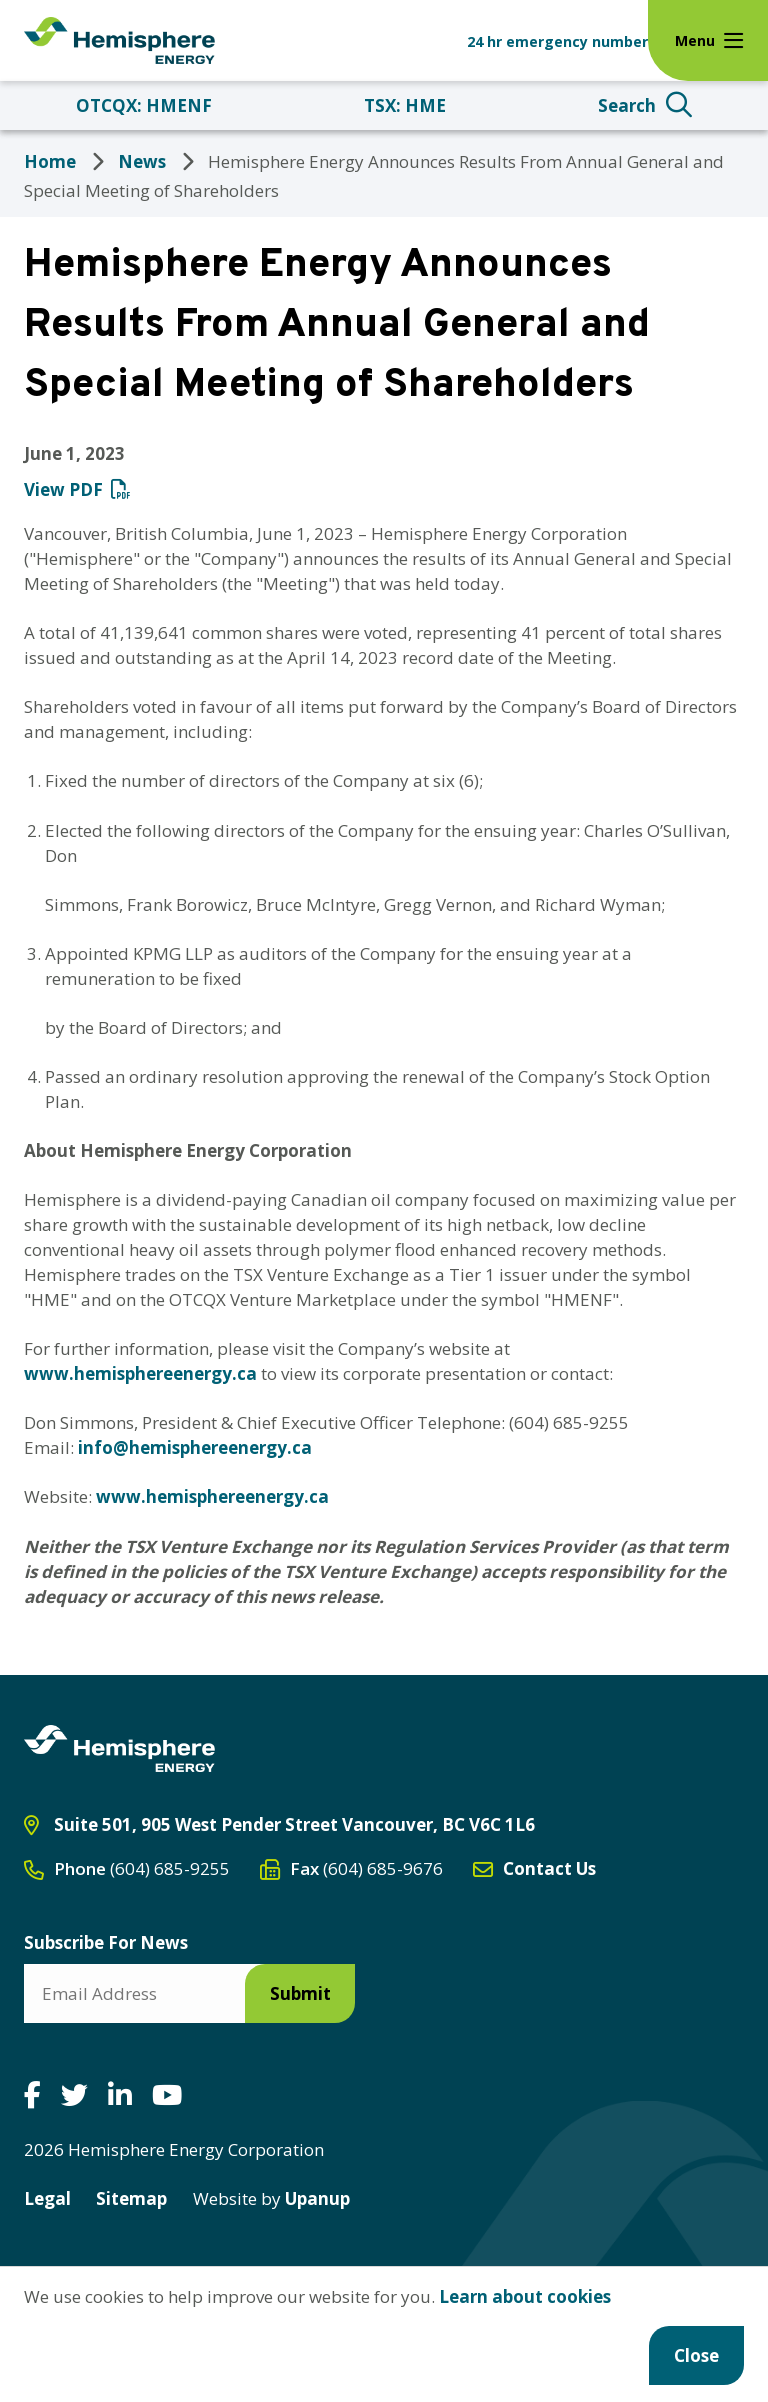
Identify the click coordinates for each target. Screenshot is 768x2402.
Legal (47, 2198)
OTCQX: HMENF (144, 105)
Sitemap (131, 2198)
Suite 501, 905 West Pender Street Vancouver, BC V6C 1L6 (294, 1824)
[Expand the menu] (708, 40)
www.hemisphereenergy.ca (140, 1373)
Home (50, 161)
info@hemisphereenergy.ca (195, 1447)
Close (696, 2355)
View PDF (63, 489)
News (142, 161)
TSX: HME (405, 105)
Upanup (271, 2198)
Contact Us (549, 1868)
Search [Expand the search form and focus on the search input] (627, 105)
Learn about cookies (525, 2296)
